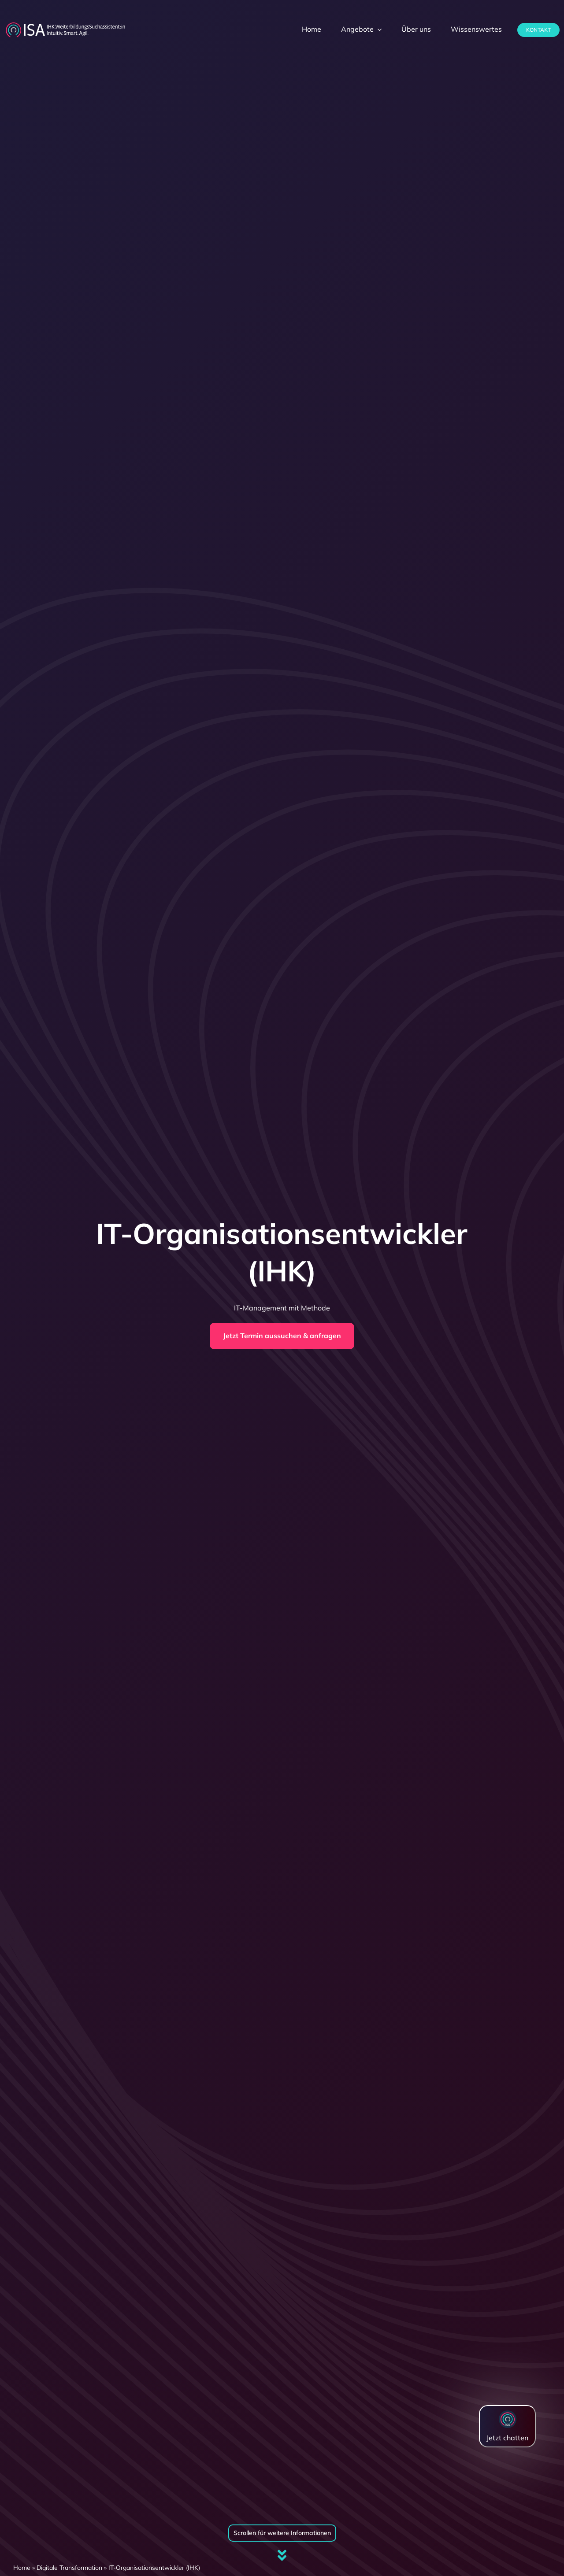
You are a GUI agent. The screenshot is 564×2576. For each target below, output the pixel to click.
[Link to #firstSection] (282, 2555)
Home (21, 2568)
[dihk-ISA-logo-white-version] (65, 24)
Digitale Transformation (69, 2568)
